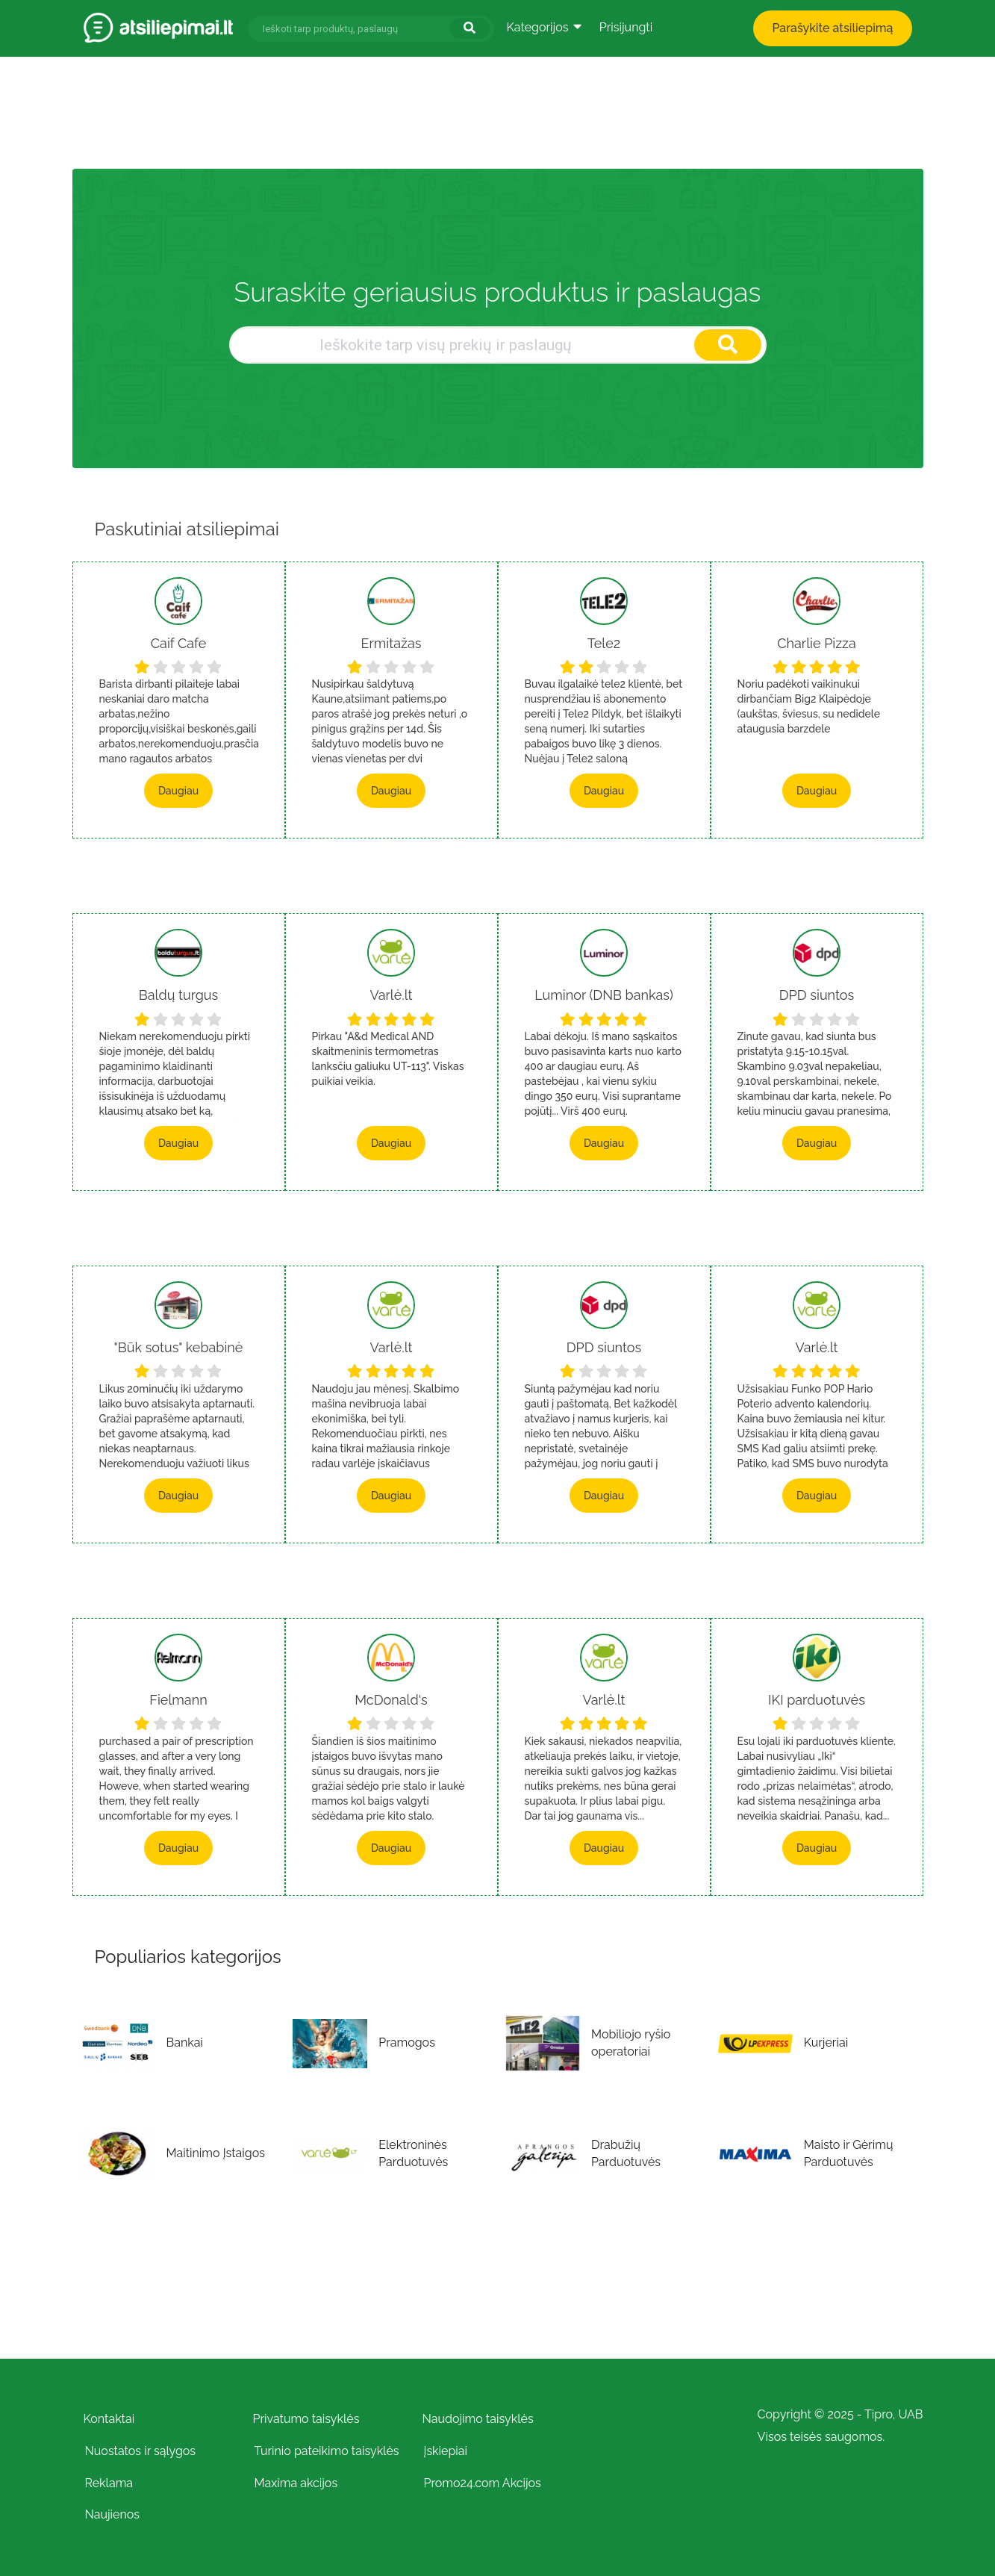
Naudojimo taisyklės (478, 2419)
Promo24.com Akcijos (482, 2483)
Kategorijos (544, 26)
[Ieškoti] (469, 28)
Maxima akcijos (296, 2483)
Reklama (109, 2483)
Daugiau (178, 791)
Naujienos (112, 2514)
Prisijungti (625, 27)
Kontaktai (109, 2419)
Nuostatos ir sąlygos (140, 2451)
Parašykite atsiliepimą (832, 28)
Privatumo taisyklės (306, 2419)
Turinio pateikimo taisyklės (327, 2451)
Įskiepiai (446, 2451)
